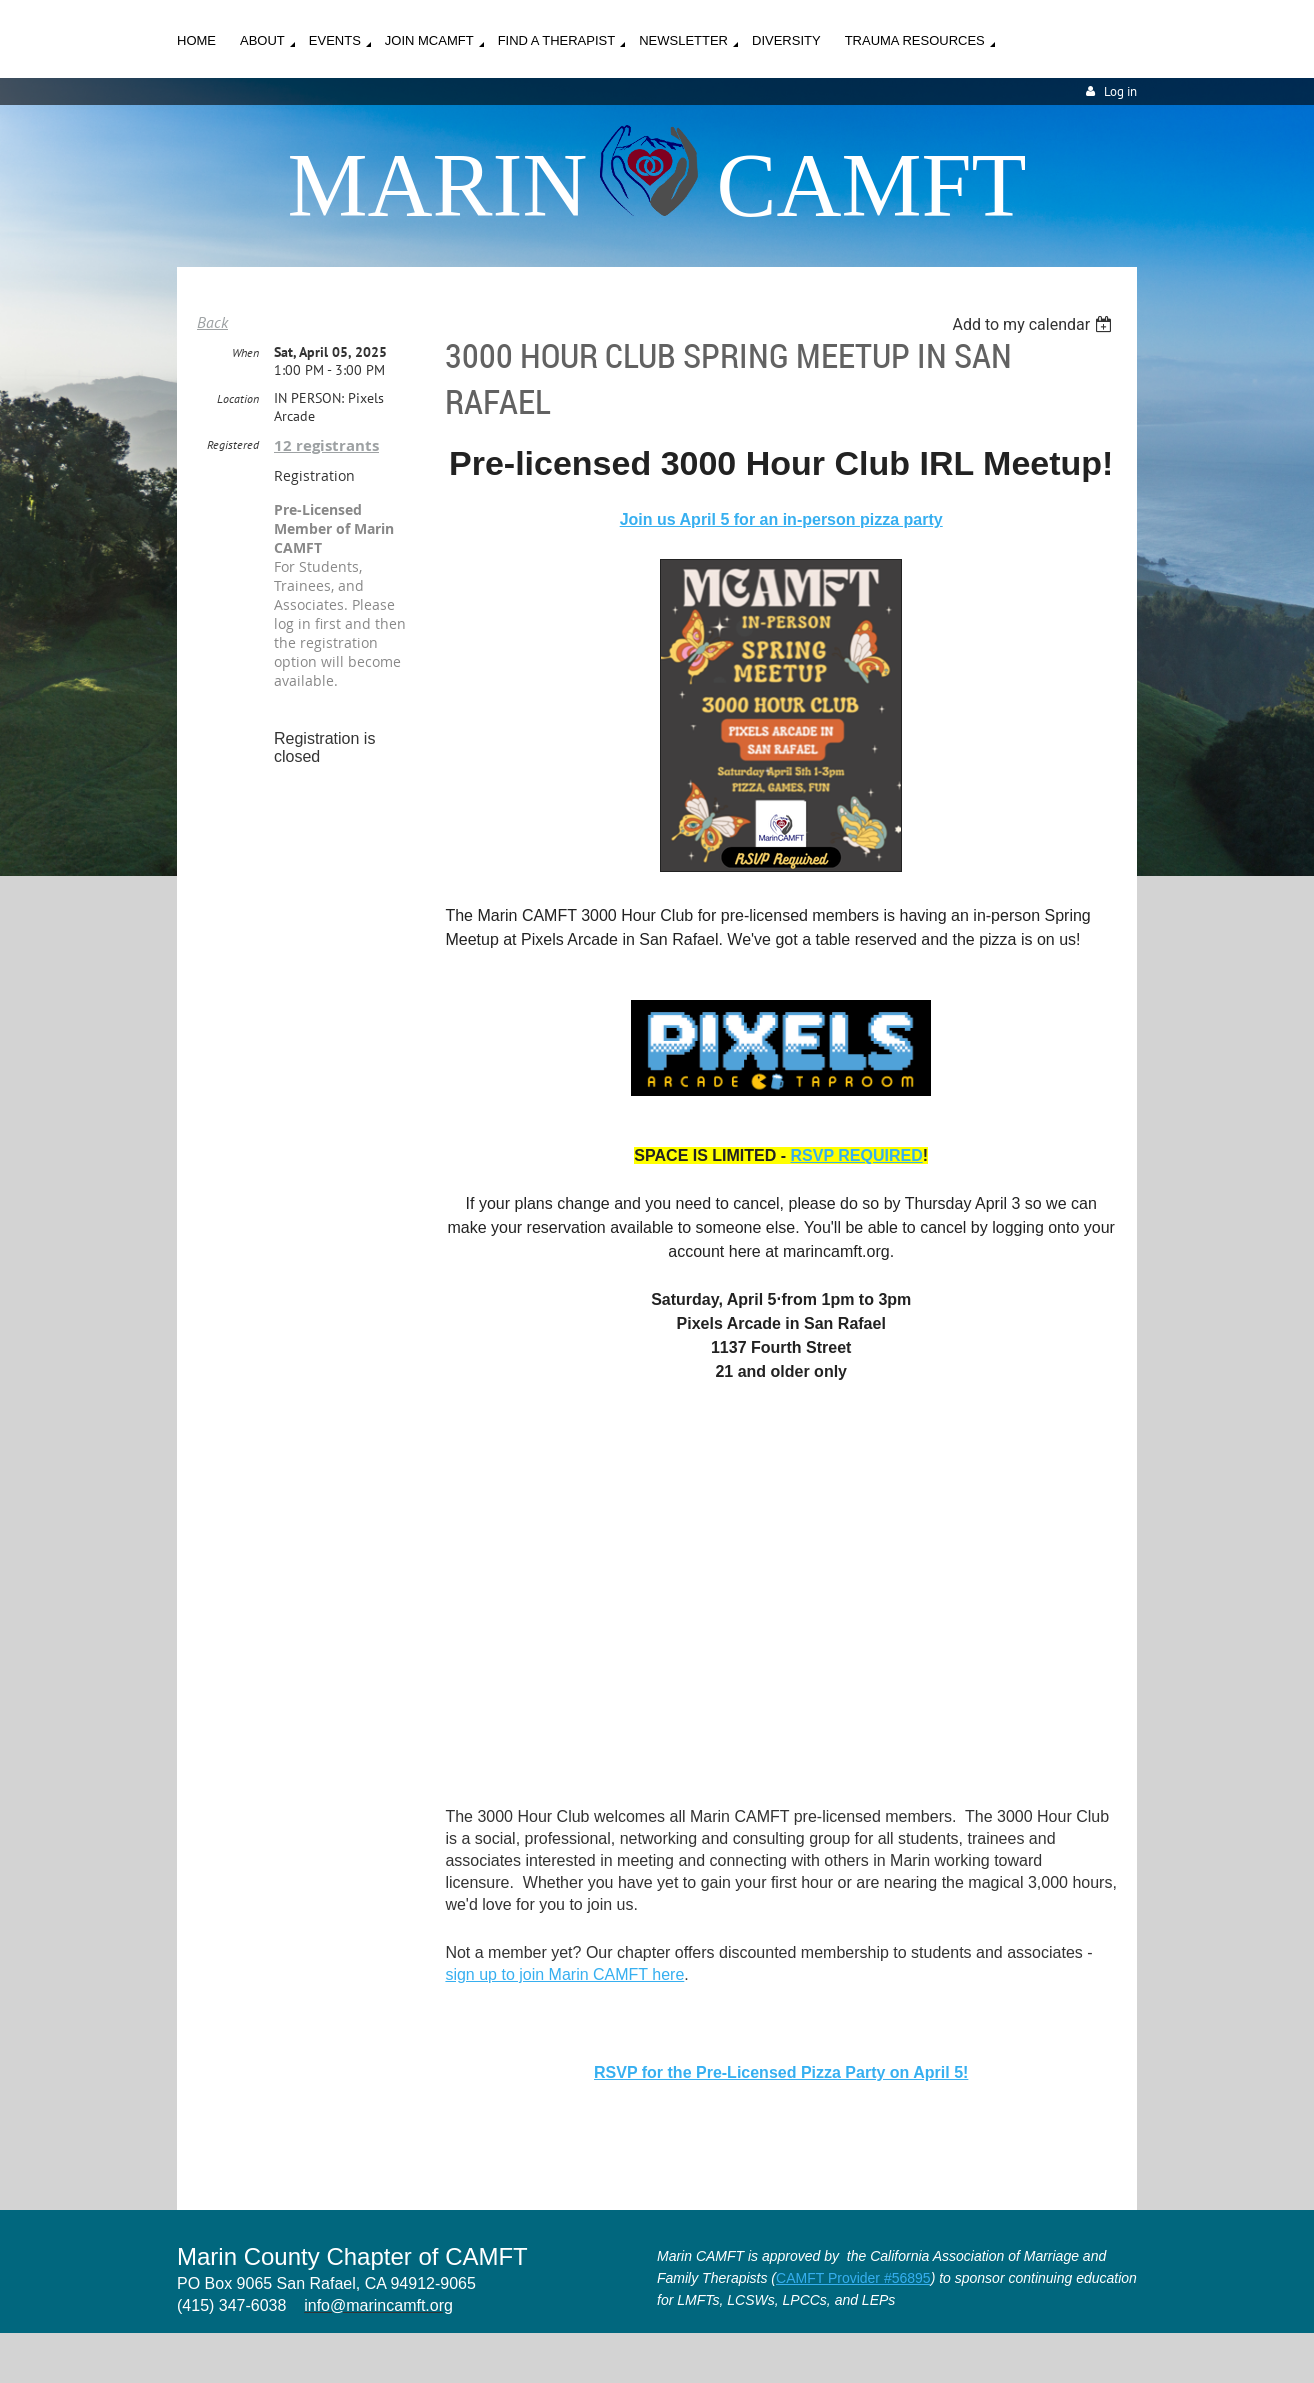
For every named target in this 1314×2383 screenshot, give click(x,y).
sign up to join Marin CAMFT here (564, 1974)
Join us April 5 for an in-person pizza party (781, 519)
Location (238, 398)
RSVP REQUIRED (857, 1155)
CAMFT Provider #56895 (853, 2278)
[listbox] (1034, 324)
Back (212, 322)
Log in (1120, 91)
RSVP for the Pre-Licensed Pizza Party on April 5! (781, 2072)
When (245, 352)
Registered (233, 444)
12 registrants (326, 445)
